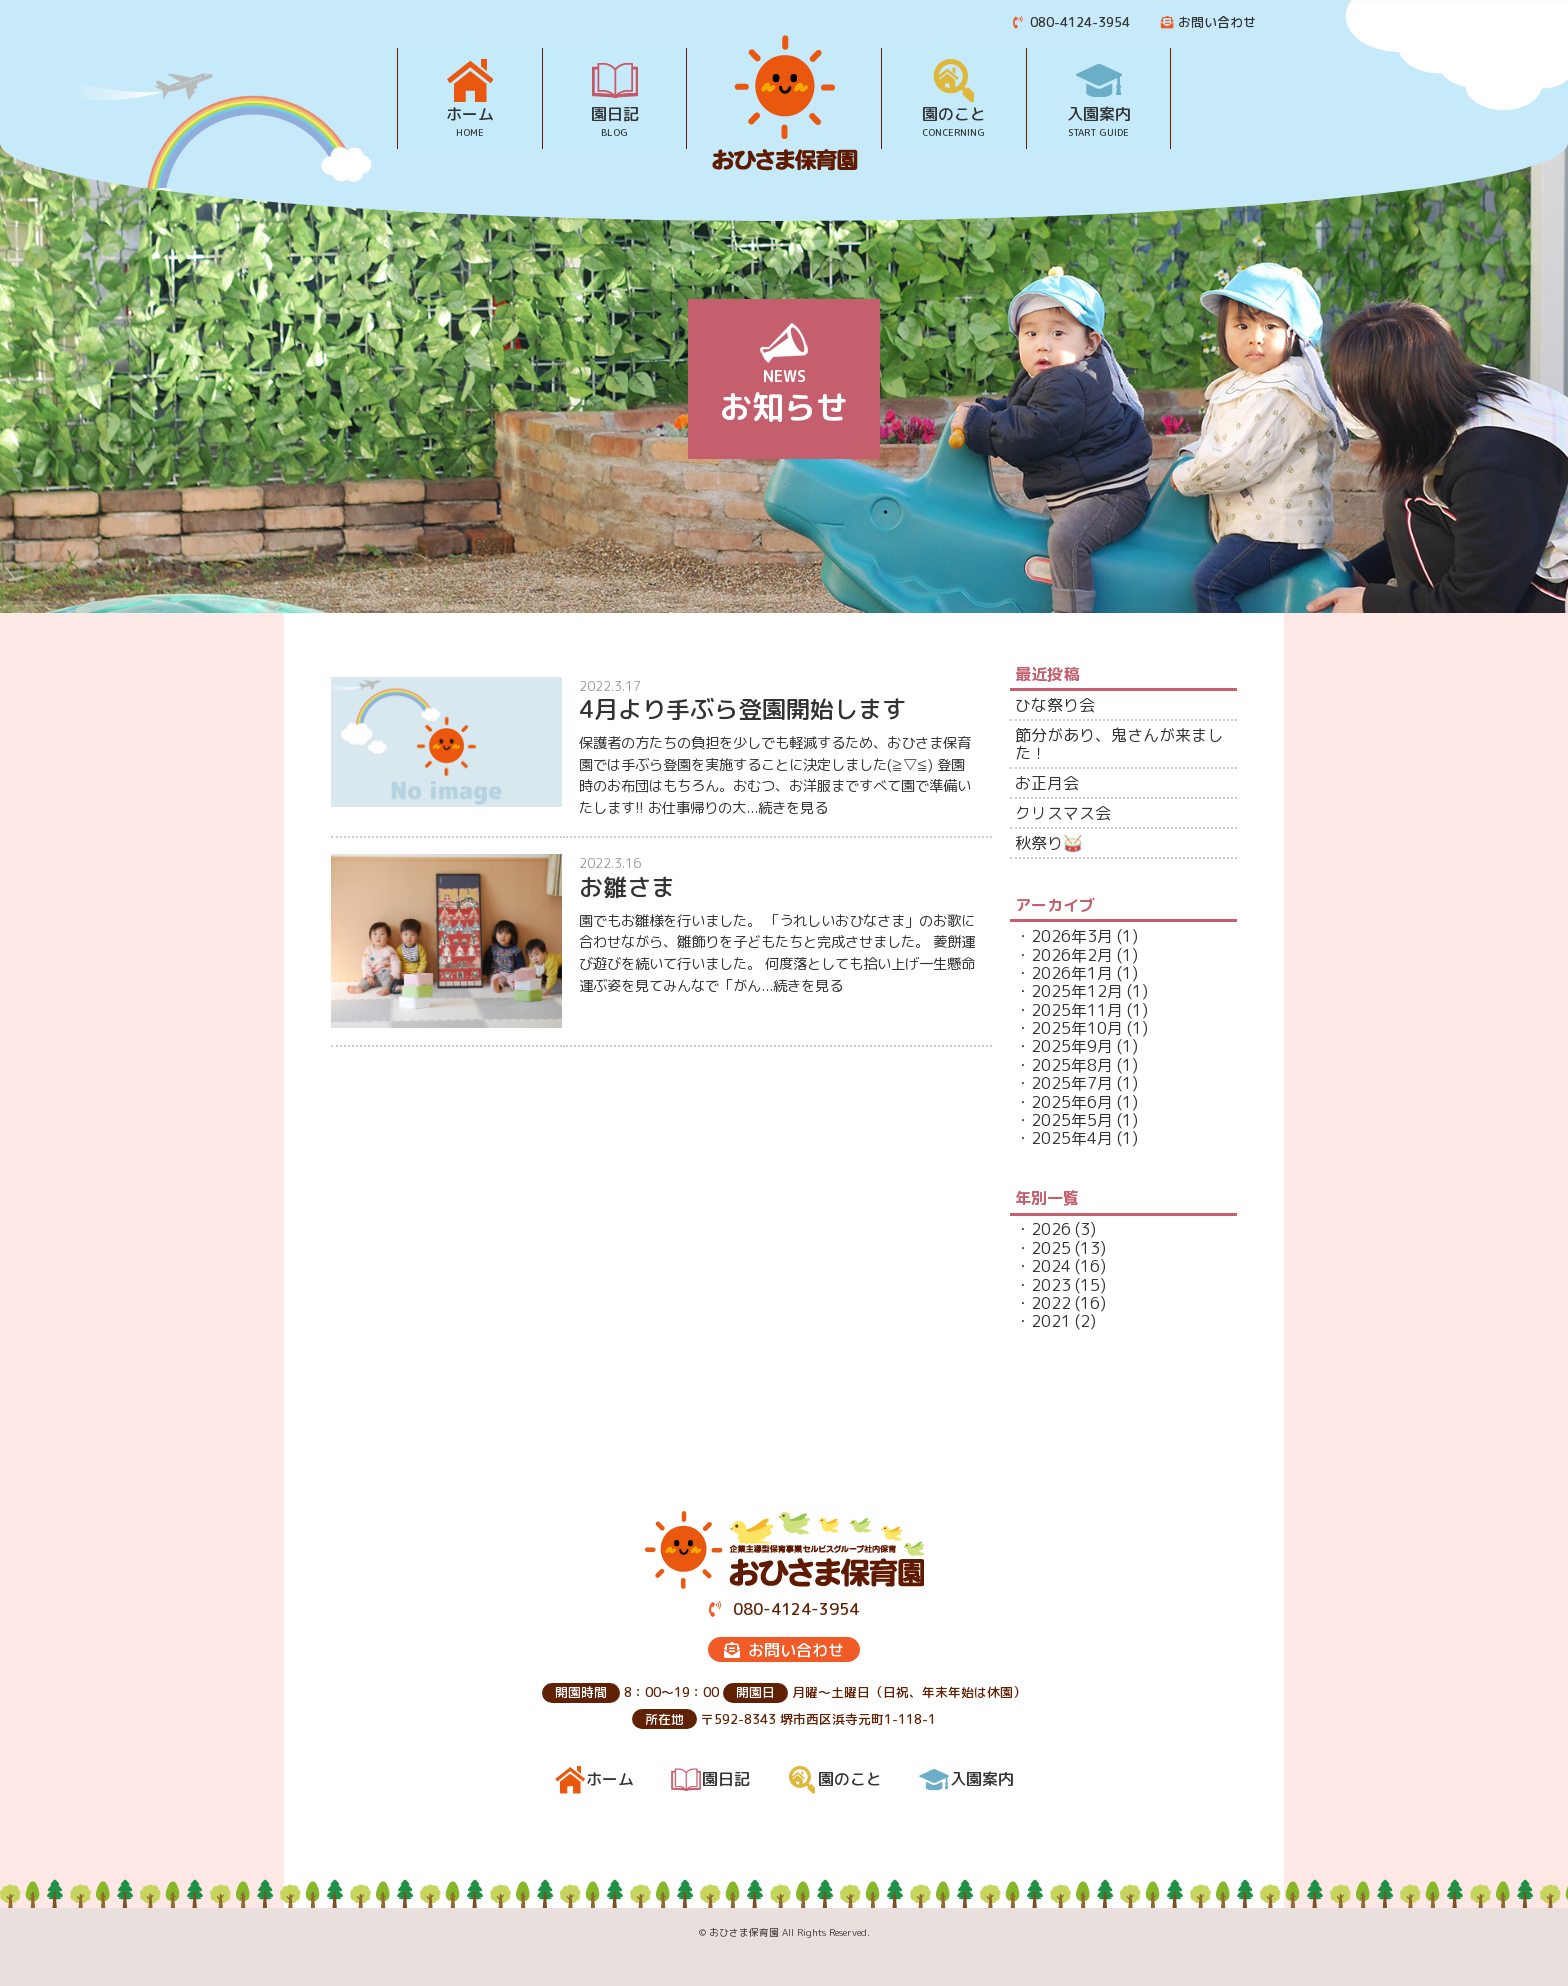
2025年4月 (1072, 1138)
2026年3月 (1072, 936)
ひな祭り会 (1055, 705)
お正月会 (1047, 783)
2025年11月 (1077, 1010)
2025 (1051, 1248)
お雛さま (627, 887)
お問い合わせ (1208, 22)
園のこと (954, 113)
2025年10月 (1077, 1028)
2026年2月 (1072, 955)
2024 (1051, 1266)
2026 (1051, 1229)
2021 (1051, 1321)
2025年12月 (1077, 991)
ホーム (470, 113)
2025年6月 (1072, 1102)
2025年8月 (1072, 1065)
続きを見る (793, 808)
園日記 (615, 113)
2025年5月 (1072, 1120)
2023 (1051, 1285)
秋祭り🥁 (1049, 843)
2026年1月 (1072, 973)
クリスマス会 (1063, 813)
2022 (1051, 1303)
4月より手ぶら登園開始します (742, 709)
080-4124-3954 (1072, 22)
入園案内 (1099, 113)
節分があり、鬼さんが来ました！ (1119, 744)
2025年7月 (1072, 1083)
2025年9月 (1072, 1046)
